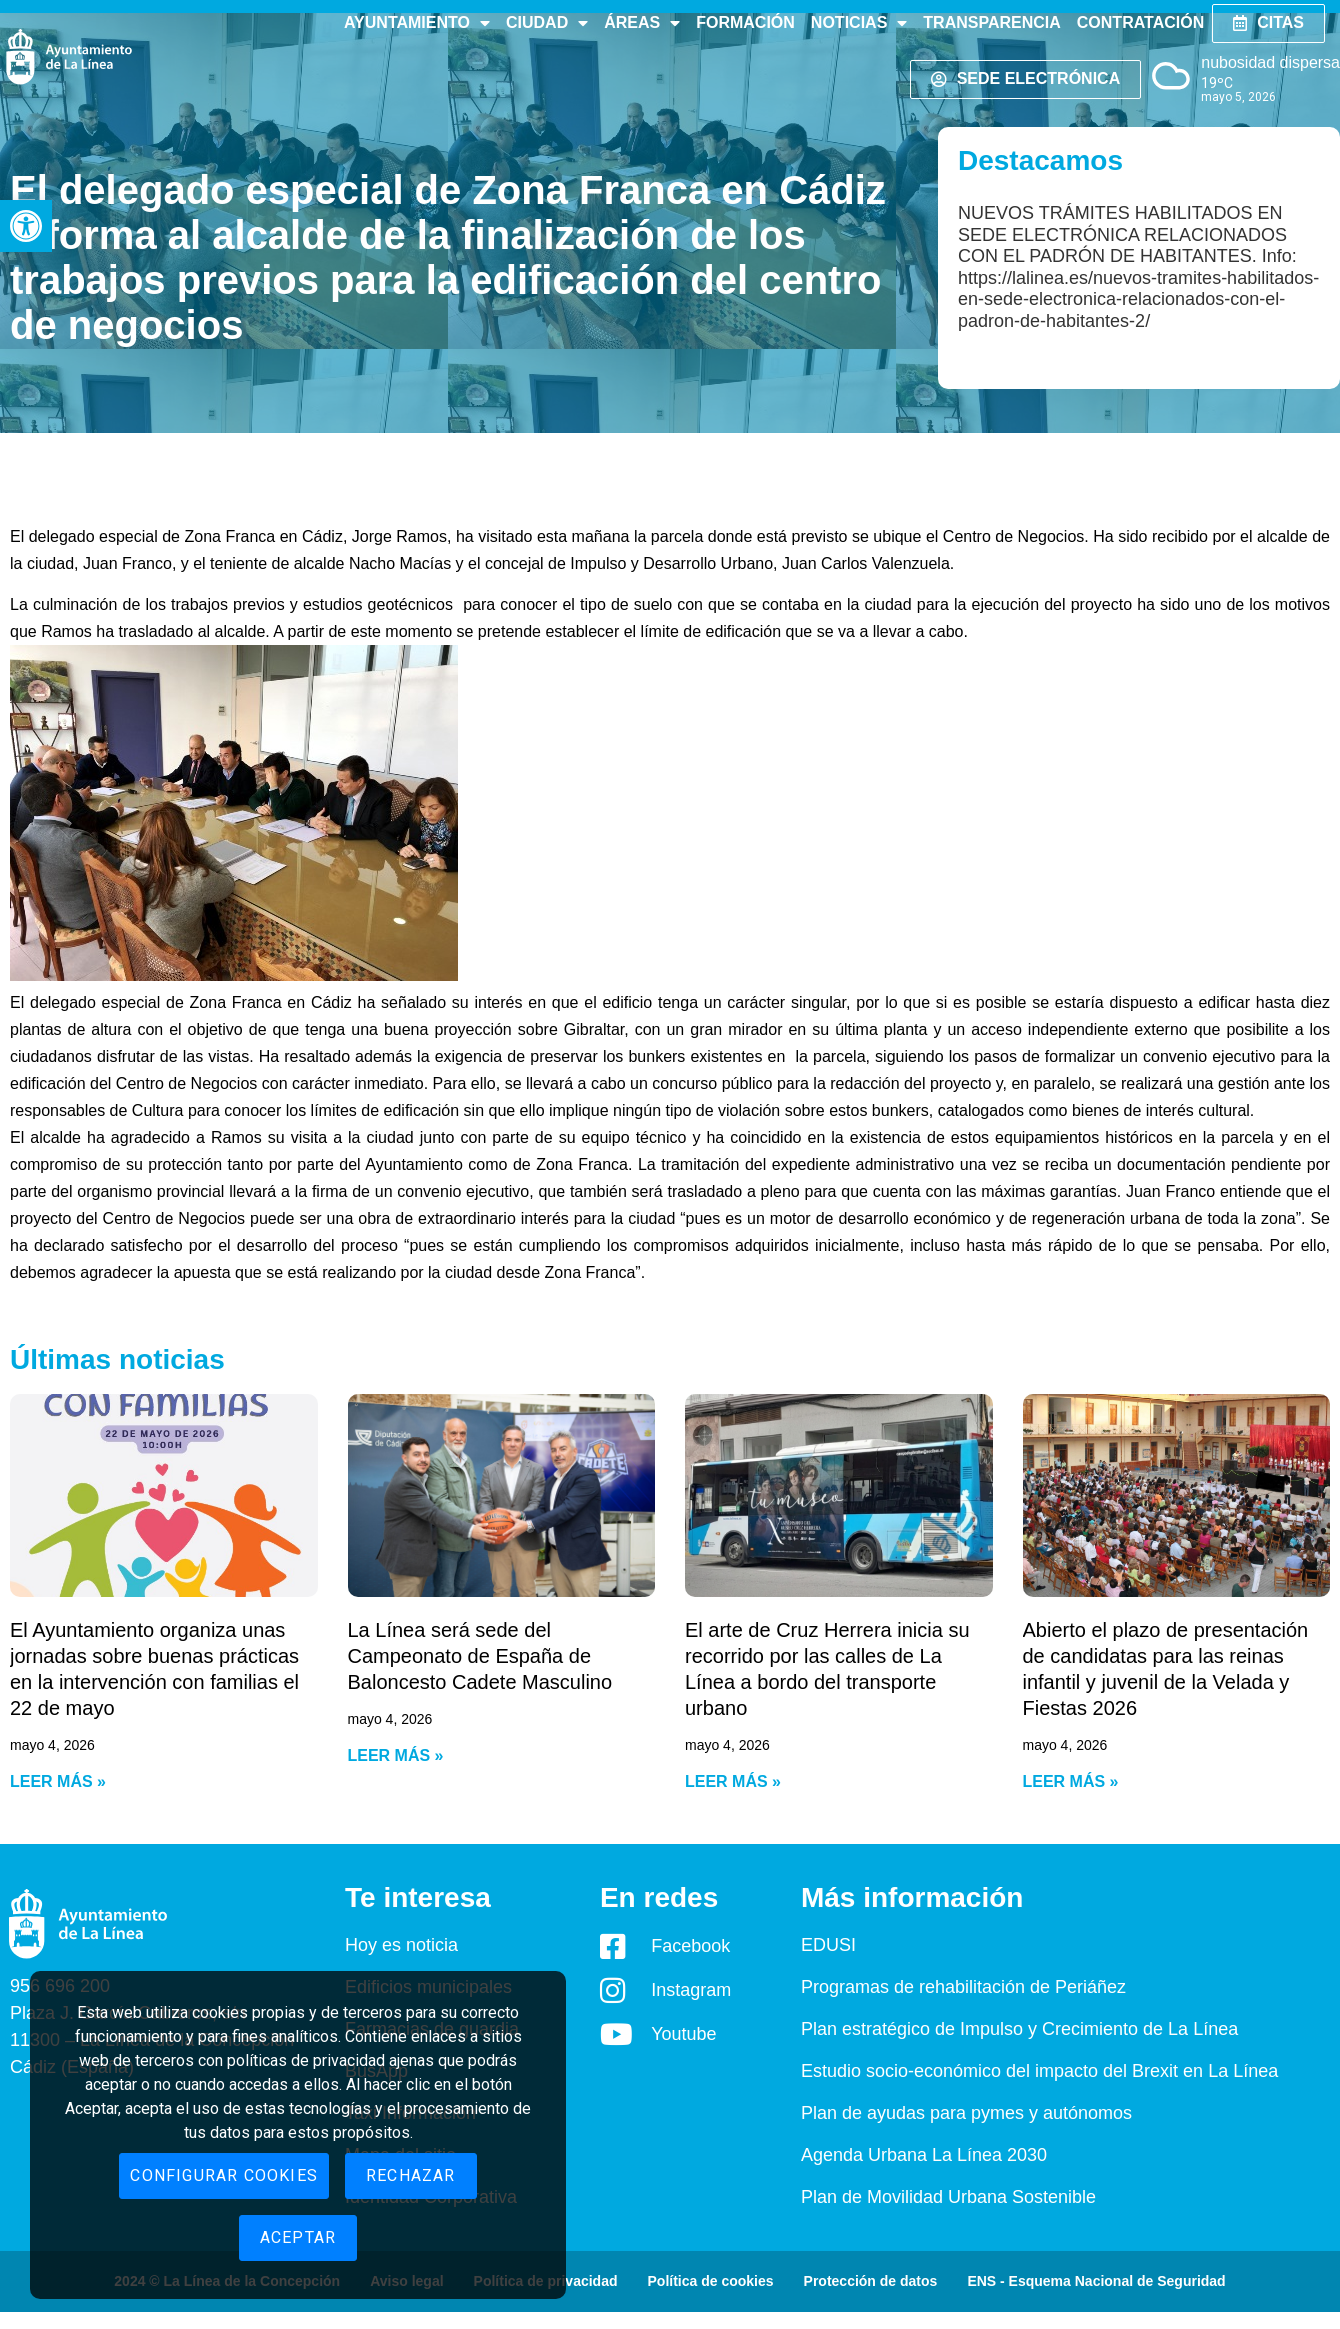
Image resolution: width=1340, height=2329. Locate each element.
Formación (745, 22)
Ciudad (547, 23)
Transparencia (991, 22)
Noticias (859, 23)
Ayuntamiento (417, 23)
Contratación (1140, 22)
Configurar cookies (224, 2175)
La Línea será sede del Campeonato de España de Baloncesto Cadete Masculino (480, 1656)
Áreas (642, 23)
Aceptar (298, 2237)
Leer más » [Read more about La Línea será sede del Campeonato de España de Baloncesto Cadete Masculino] (396, 1755)
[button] (26, 226)
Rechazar (411, 2175)
